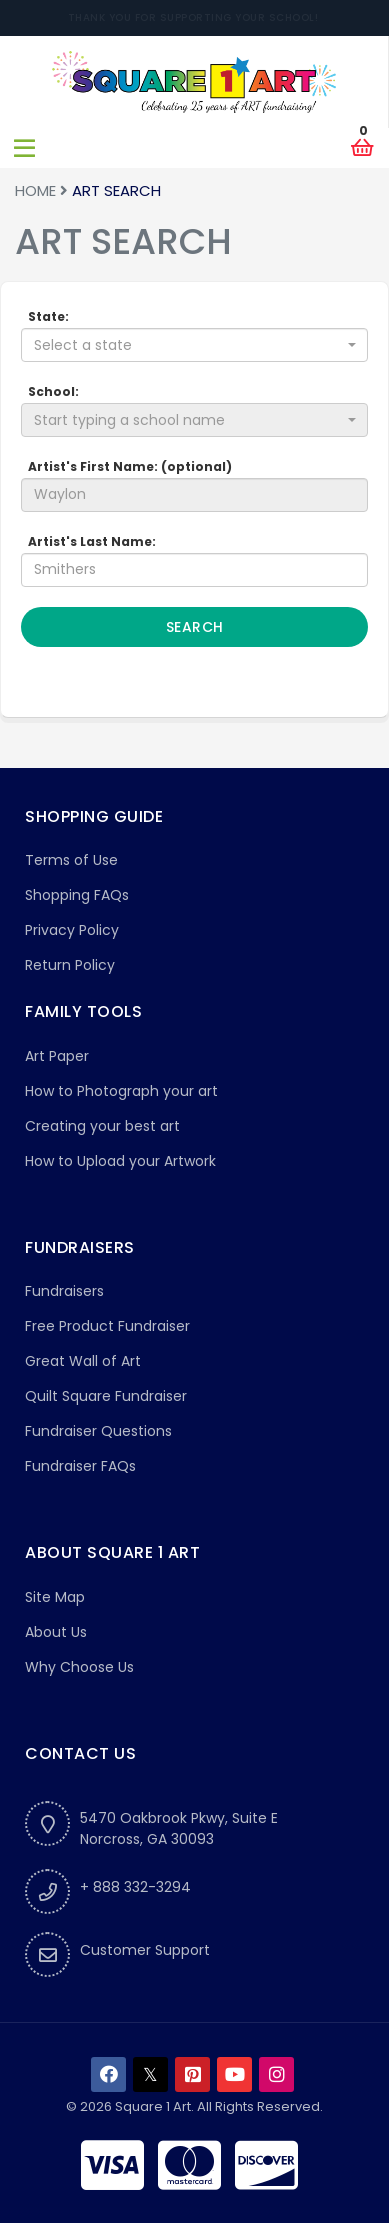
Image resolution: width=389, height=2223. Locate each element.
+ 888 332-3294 (135, 1887)
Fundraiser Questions (98, 1431)
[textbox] (188, 345)
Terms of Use (71, 860)
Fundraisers (64, 1291)
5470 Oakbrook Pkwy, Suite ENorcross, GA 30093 (179, 1828)
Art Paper (57, 1056)
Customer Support (145, 1950)
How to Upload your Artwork (120, 1161)
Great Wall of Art (83, 1361)
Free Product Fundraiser (107, 1326)
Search (195, 627)
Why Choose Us (79, 1667)
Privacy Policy (72, 930)
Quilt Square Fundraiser (106, 1396)
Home (35, 190)
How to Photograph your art (121, 1091)
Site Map (55, 1597)
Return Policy (70, 965)
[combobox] (194, 345)
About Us (56, 1632)
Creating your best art (102, 1126)
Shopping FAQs (77, 895)
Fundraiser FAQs (80, 1466)
